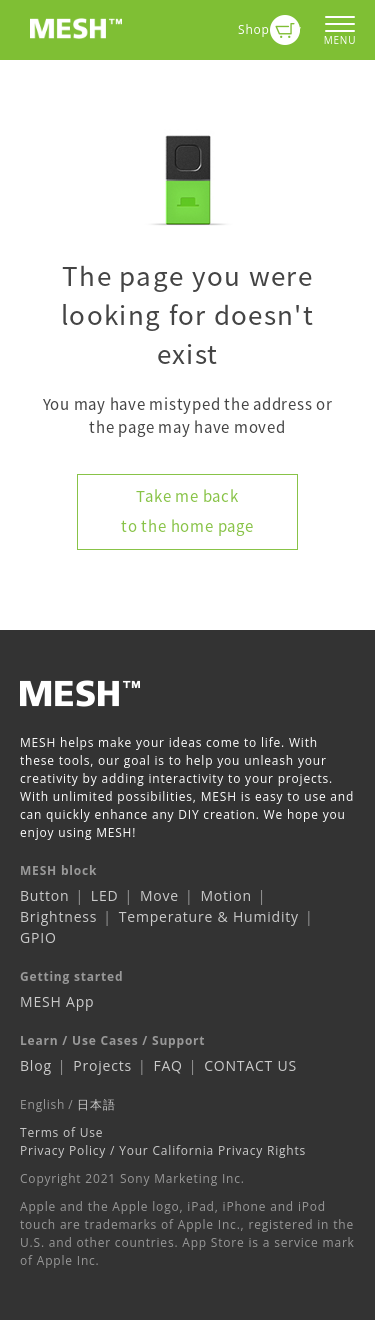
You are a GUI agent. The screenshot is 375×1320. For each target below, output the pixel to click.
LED (105, 895)
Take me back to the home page (187, 511)
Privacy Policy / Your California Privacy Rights (163, 1150)
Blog (36, 1065)
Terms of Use (61, 1132)
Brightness (58, 916)
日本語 (96, 1104)
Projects (102, 1065)
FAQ (167, 1065)
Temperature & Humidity (209, 916)
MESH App (57, 1001)
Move (159, 895)
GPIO (38, 937)
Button (44, 895)
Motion (225, 895)
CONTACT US (250, 1065)
